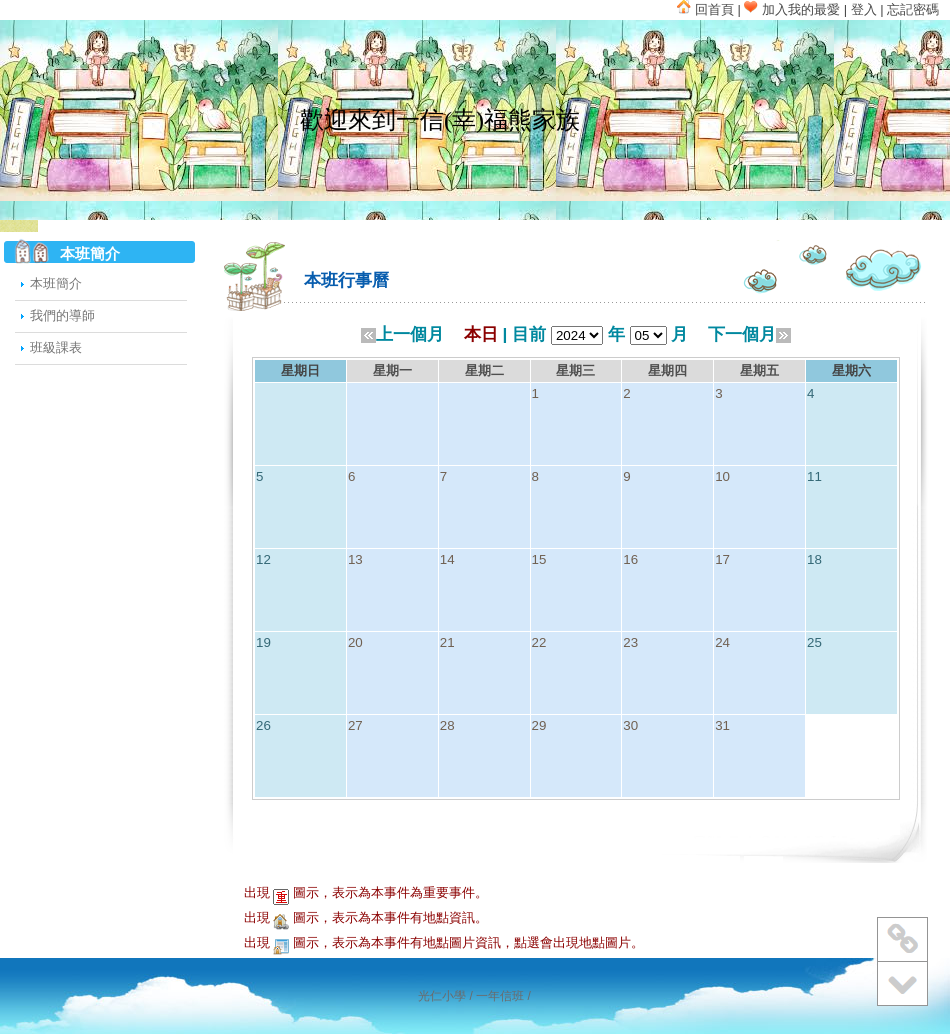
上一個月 (402, 334)
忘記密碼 (913, 9)
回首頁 (705, 9)
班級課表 (56, 347)
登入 (864, 9)
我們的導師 (62, 315)
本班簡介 (56, 283)
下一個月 (749, 334)
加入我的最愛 (792, 9)
